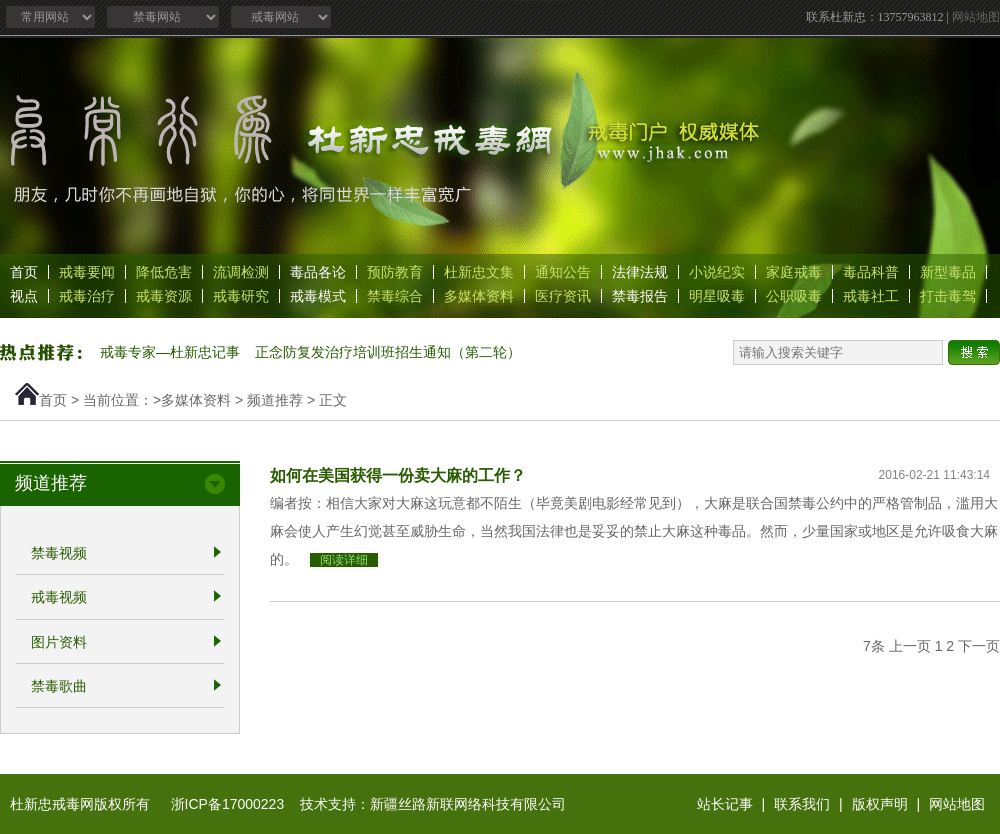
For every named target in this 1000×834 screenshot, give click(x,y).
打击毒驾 (948, 296)
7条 (874, 646)
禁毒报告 (640, 296)
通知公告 (563, 272)
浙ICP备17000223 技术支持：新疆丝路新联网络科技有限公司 (368, 804)
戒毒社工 (871, 296)
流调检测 (241, 272)
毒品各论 (318, 272)
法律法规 (640, 272)
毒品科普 (871, 272)
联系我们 (802, 804)
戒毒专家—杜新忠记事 (170, 352)
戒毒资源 (164, 296)
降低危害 (164, 272)
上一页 (910, 646)
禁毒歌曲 (59, 686)
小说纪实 (717, 272)
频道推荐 (275, 400)
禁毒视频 (59, 553)
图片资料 (59, 642)
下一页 (979, 646)
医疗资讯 (563, 296)
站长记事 (725, 804)
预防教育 (395, 272)
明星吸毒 (717, 296)
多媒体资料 (479, 296)
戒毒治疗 (87, 296)
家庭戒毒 (794, 272)
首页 (24, 272)
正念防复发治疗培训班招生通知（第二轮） (388, 352)
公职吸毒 (794, 296)
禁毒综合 (395, 296)
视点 (24, 296)
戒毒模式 (318, 296)
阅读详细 (344, 560)
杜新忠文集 (479, 272)
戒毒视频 (59, 598)
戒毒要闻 (87, 272)
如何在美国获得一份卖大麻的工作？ (398, 475)
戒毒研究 (241, 296)
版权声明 (880, 804)
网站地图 (976, 17)
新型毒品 (948, 272)
